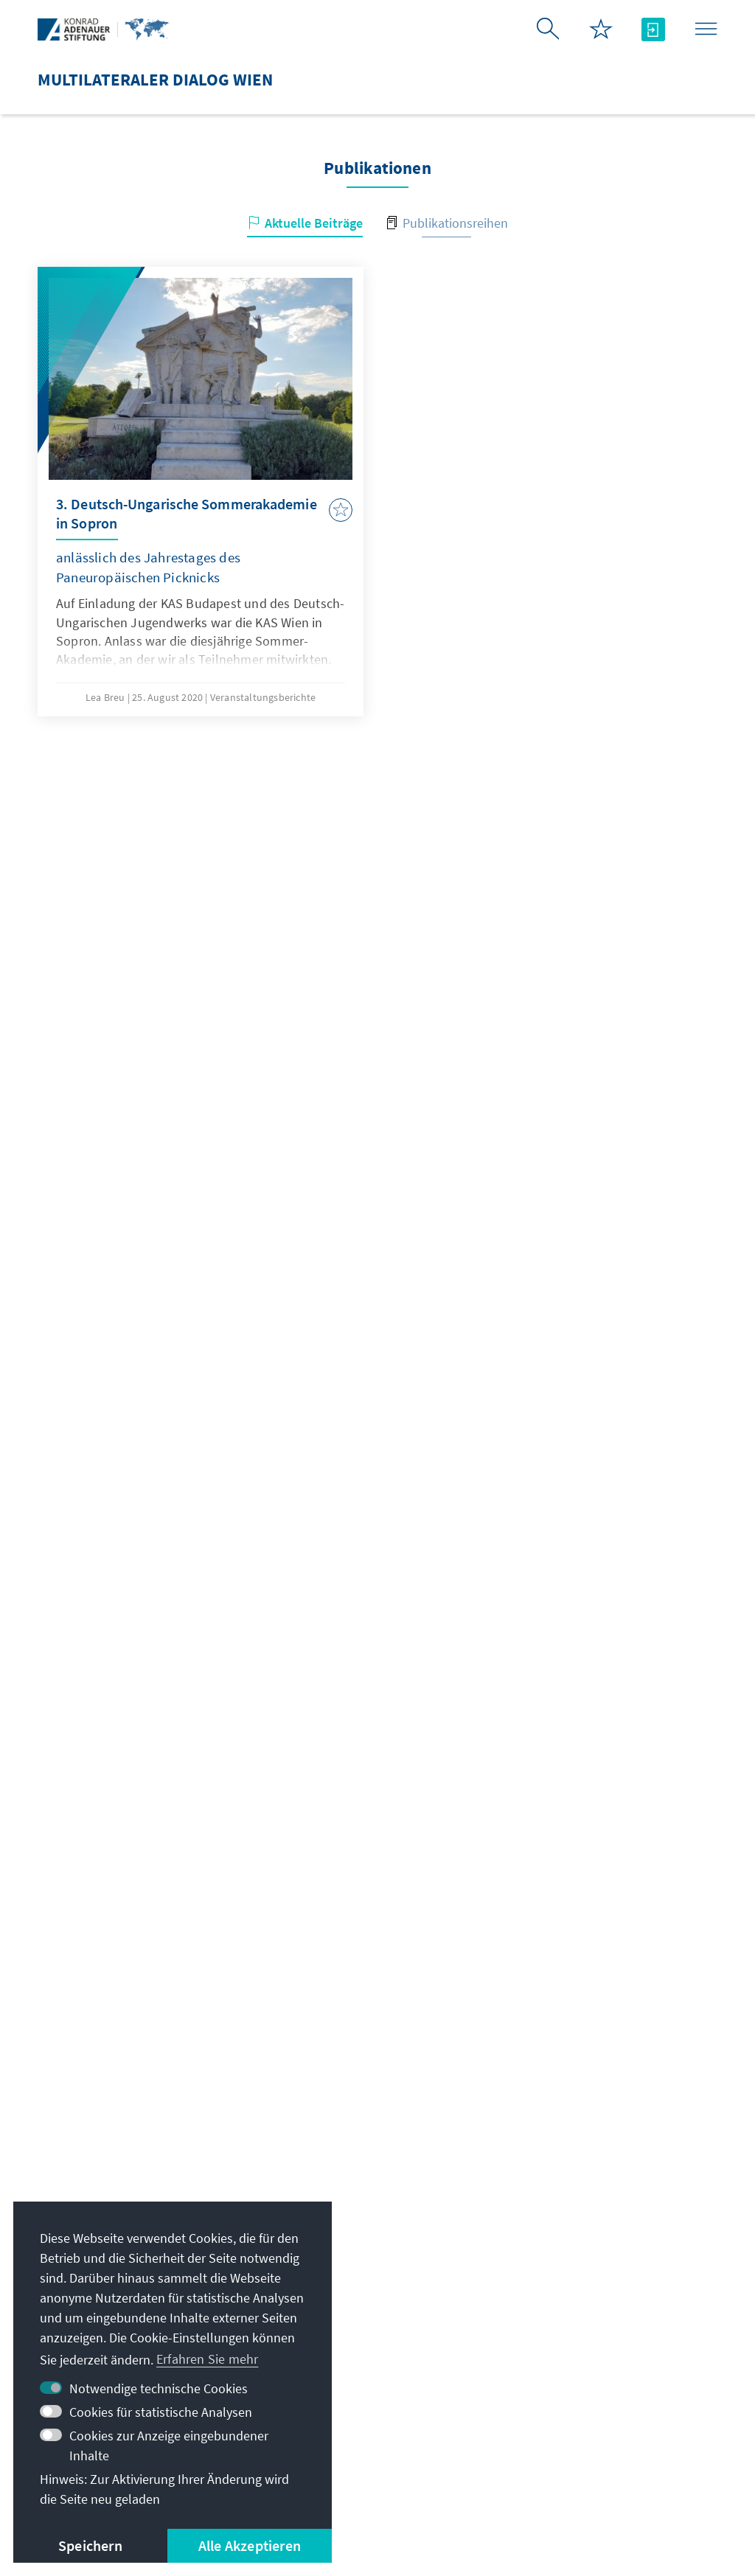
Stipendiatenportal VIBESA (601, 2287)
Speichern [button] (90, 2545)
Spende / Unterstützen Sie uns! (614, 2405)
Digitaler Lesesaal (575, 2346)
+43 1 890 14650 (333, 2269)
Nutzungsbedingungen (401, 2461)
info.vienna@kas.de (343, 2238)
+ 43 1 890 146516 (338, 2298)
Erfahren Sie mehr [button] (207, 2358)
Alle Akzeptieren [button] (249, 2545)
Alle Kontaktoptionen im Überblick (375, 2328)
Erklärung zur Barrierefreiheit (568, 2461)
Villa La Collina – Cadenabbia (607, 2375)
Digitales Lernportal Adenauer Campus (598, 2248)
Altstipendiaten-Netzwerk (598, 2316)
